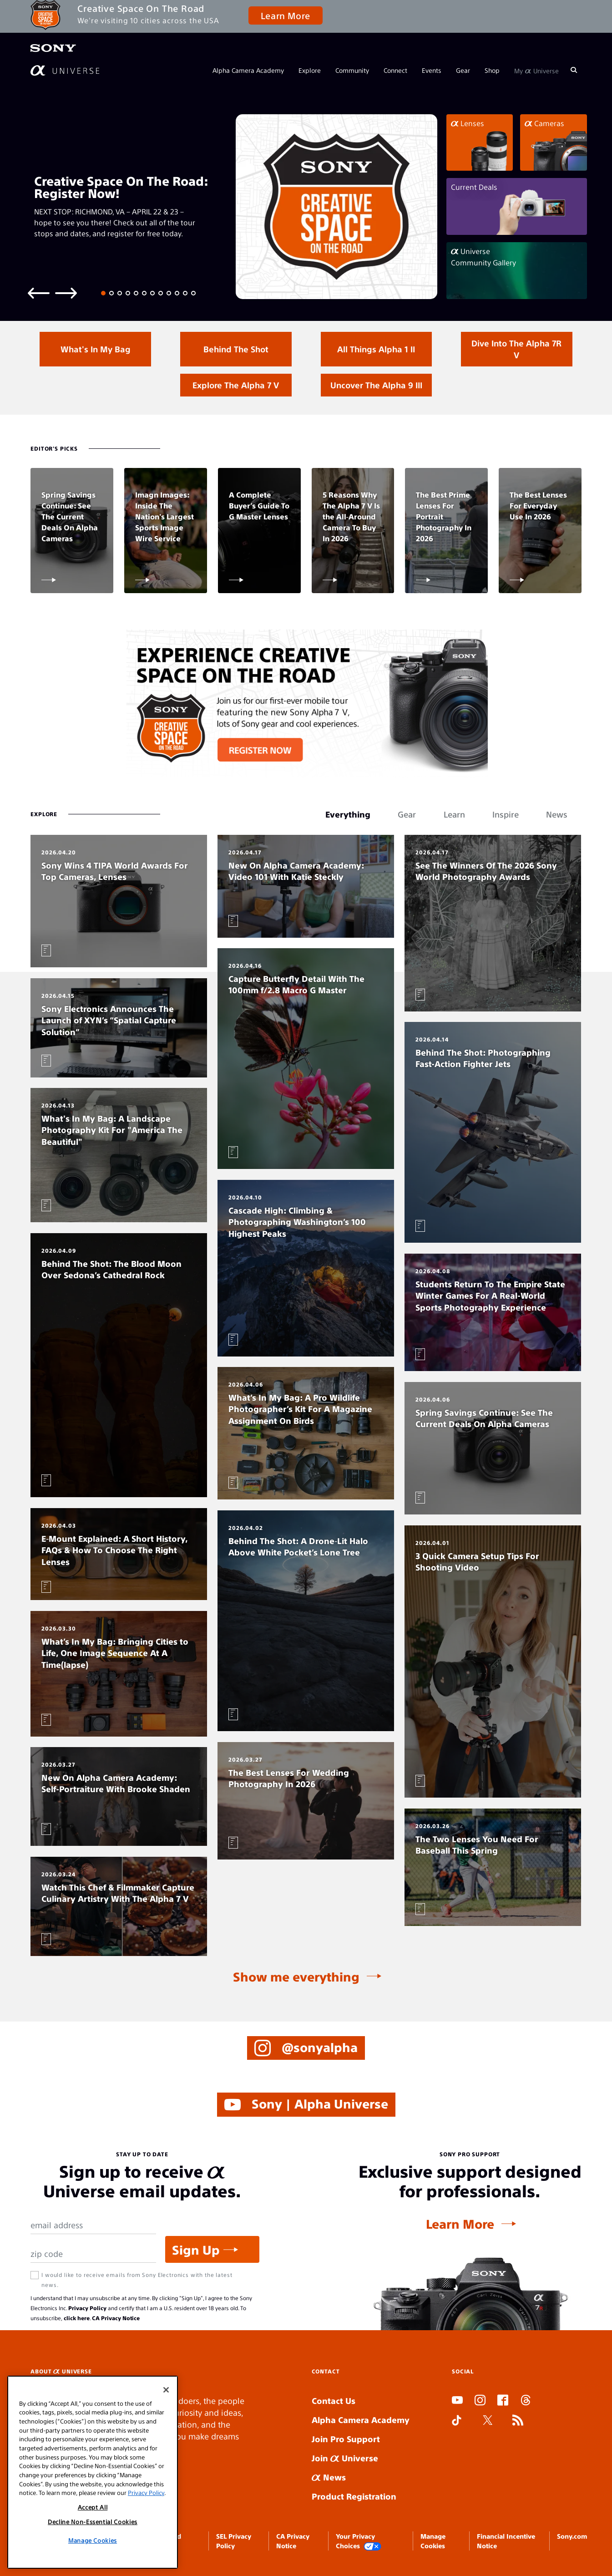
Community (352, 70)
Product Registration (354, 2496)
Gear (463, 70)
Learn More (285, 15)
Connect (395, 70)
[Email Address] (93, 2225)
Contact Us (333, 2400)
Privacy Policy (87, 2308)
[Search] (574, 70)
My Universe (536, 70)
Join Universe (345, 2458)
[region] (92, 2472)
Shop (492, 70)
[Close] (166, 2390)
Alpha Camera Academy (248, 70)
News (329, 2477)
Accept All (93, 2507)
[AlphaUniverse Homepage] (64, 70)
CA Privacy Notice (116, 2318)
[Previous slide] (38, 292)
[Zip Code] (93, 2254)
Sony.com (572, 2536)
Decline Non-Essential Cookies (92, 2521)
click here (77, 2318)
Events (431, 70)
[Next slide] (66, 292)
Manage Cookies (92, 2540)
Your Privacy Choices (358, 2541)
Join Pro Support (346, 2439)
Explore (309, 70)
